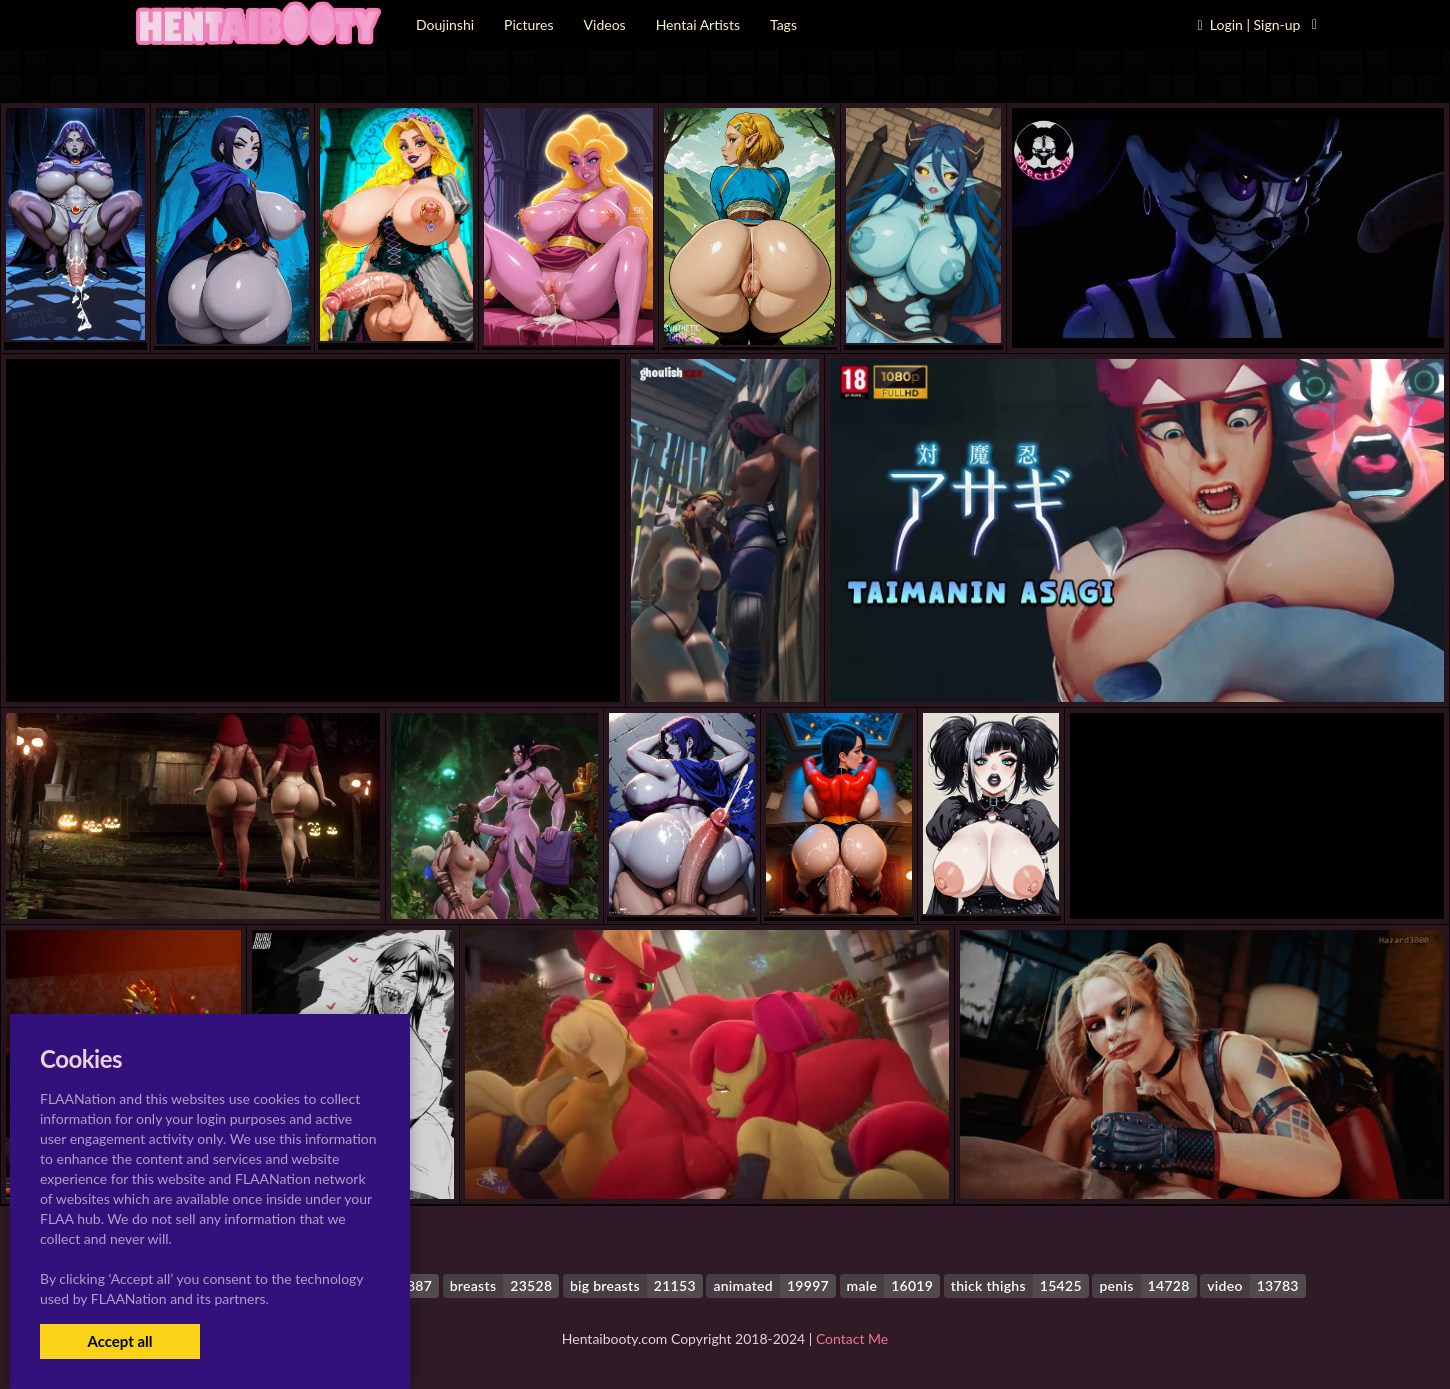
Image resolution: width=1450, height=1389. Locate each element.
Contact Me (852, 1338)
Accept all (119, 1341)
